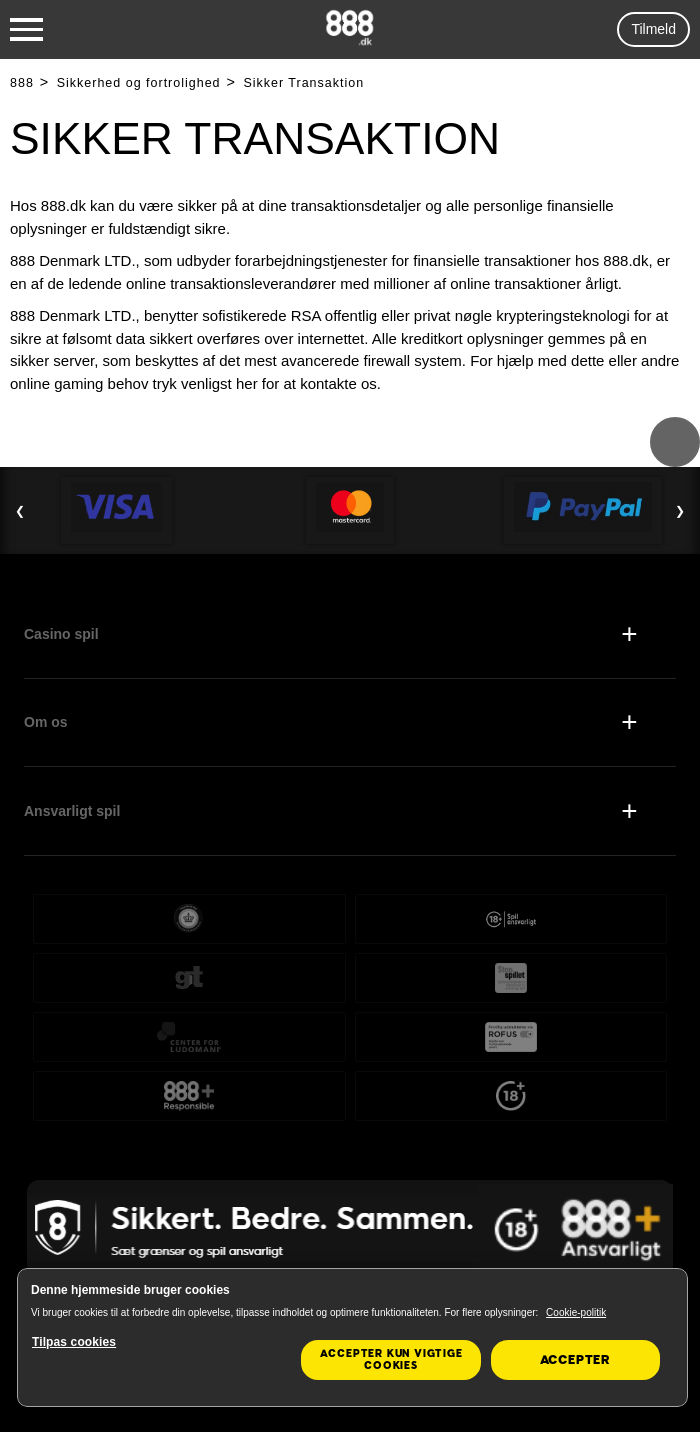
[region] (352, 1337)
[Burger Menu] (26, 30)
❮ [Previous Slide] (20, 511)
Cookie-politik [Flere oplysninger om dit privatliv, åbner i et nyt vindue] (576, 1312)
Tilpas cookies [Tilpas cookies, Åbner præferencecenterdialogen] (74, 1342)
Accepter (575, 1360)
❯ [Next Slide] (680, 511)
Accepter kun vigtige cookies (391, 1359)
